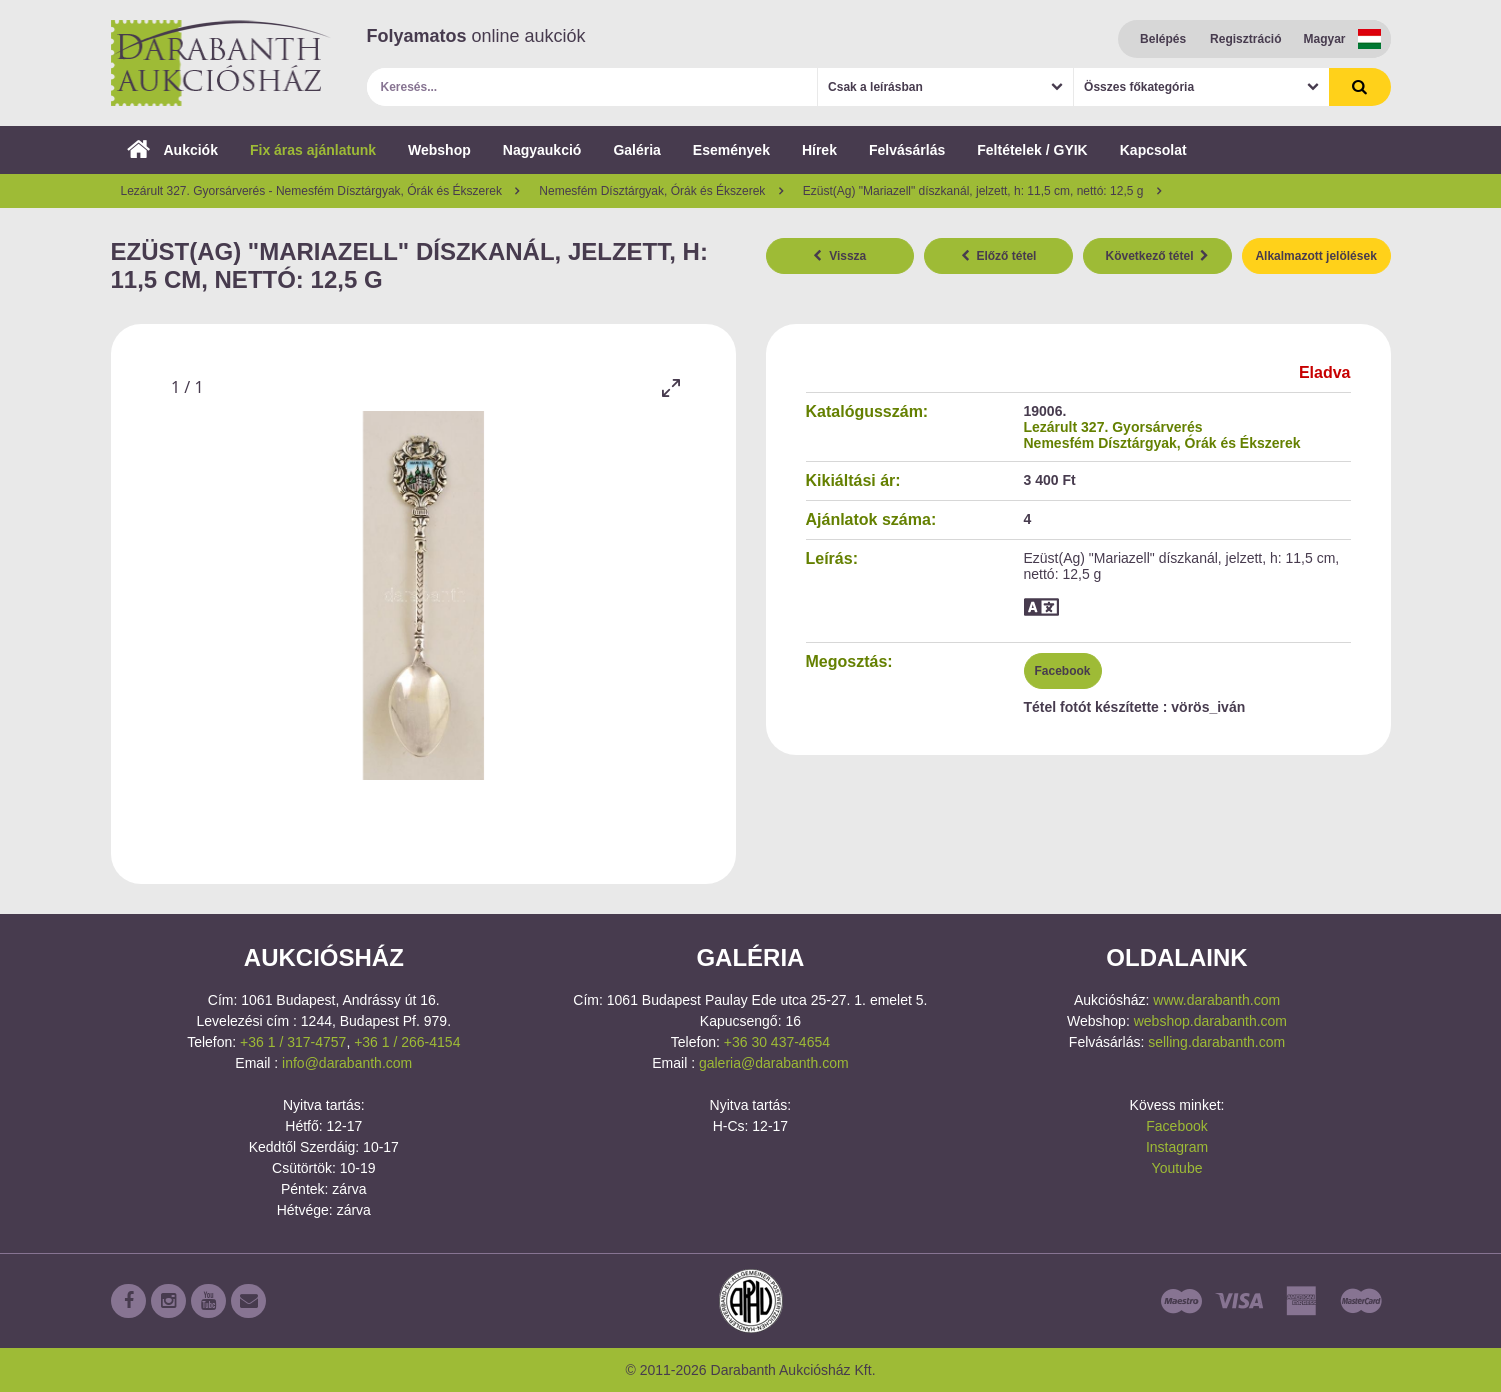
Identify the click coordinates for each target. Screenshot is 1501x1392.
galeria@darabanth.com (774, 1063)
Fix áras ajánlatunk (313, 150)
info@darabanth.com (347, 1063)
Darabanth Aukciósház (221, 63)
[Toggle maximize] (671, 387)
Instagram (1177, 1147)
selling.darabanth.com (1216, 1042)
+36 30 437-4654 (777, 1042)
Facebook (1063, 671)
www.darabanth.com (1216, 1000)
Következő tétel (1158, 256)
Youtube (1177, 1168)
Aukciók (172, 150)
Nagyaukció (542, 150)
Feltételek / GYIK (1032, 150)
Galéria (636, 150)
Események (731, 150)
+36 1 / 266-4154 (407, 1042)
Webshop (439, 150)
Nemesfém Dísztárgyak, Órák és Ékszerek (1162, 443)
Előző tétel (999, 256)
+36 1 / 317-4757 (293, 1042)
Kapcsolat (1153, 150)
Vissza (839, 256)
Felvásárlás (907, 150)
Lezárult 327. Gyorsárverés (1113, 427)
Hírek (819, 150)
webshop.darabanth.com (1210, 1021)
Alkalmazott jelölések (1315, 256)
